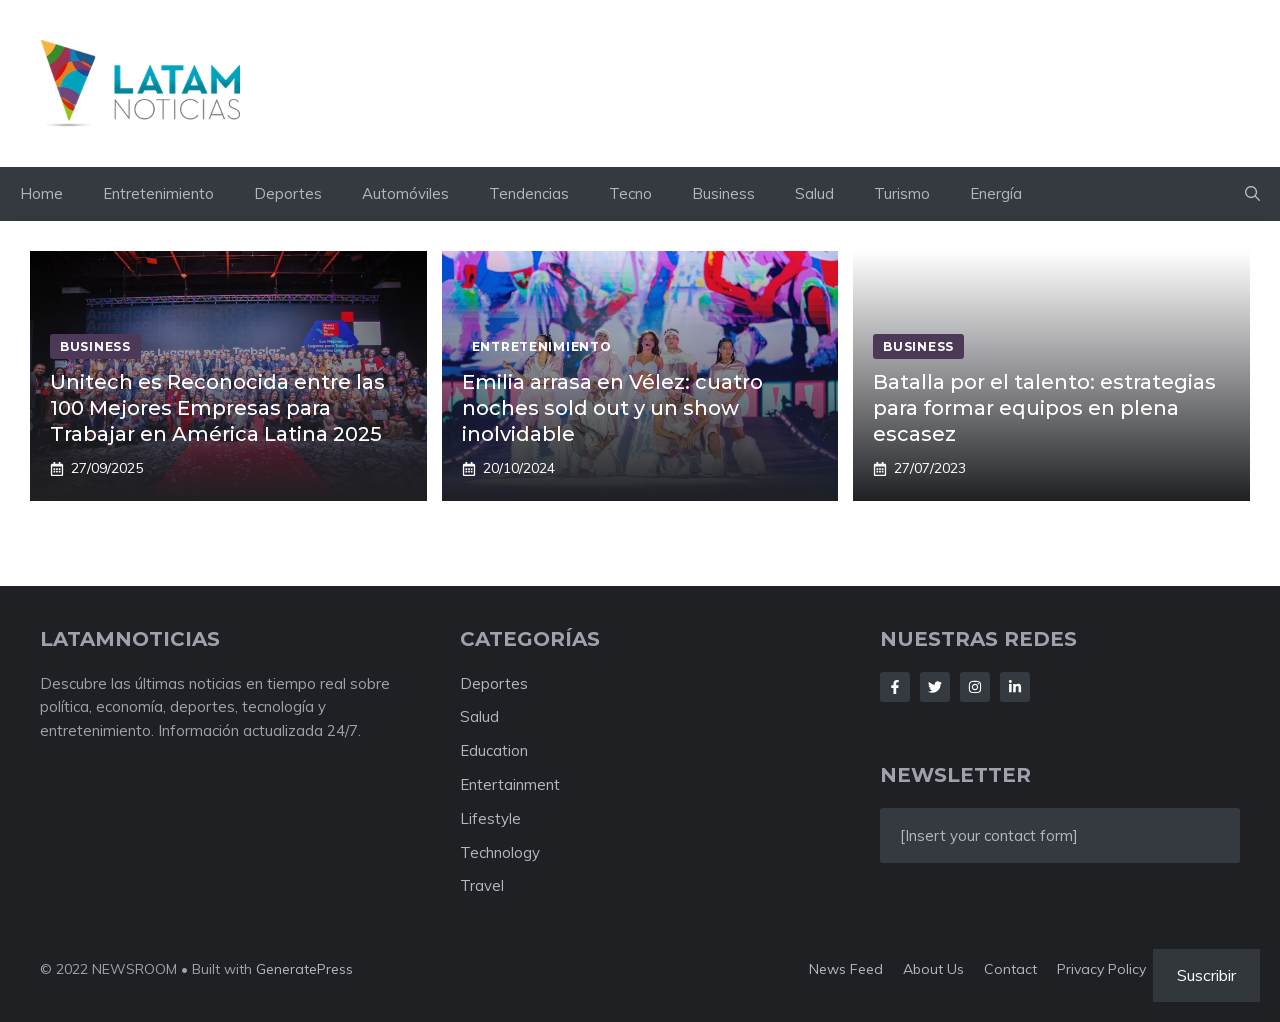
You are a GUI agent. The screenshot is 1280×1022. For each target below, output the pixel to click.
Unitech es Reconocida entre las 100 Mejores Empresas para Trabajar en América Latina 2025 (217, 408)
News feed (846, 969)
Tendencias (529, 193)
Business (723, 193)
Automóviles (405, 193)
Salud (814, 193)
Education (494, 750)
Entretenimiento (158, 193)
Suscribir (1206, 975)
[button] (1252, 194)
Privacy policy (1101, 969)
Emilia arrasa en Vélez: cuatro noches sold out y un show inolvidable (612, 408)
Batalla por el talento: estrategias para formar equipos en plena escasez (1044, 408)
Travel (482, 885)
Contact (1010, 969)
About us (933, 969)
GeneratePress (304, 969)
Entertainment (510, 784)
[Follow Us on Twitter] (935, 687)
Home (41, 193)
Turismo (902, 193)
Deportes (288, 193)
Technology (500, 852)
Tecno (630, 193)
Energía (996, 193)
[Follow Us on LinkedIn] (1015, 687)
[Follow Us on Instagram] (975, 687)
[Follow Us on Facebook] (895, 687)
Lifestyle (490, 818)
